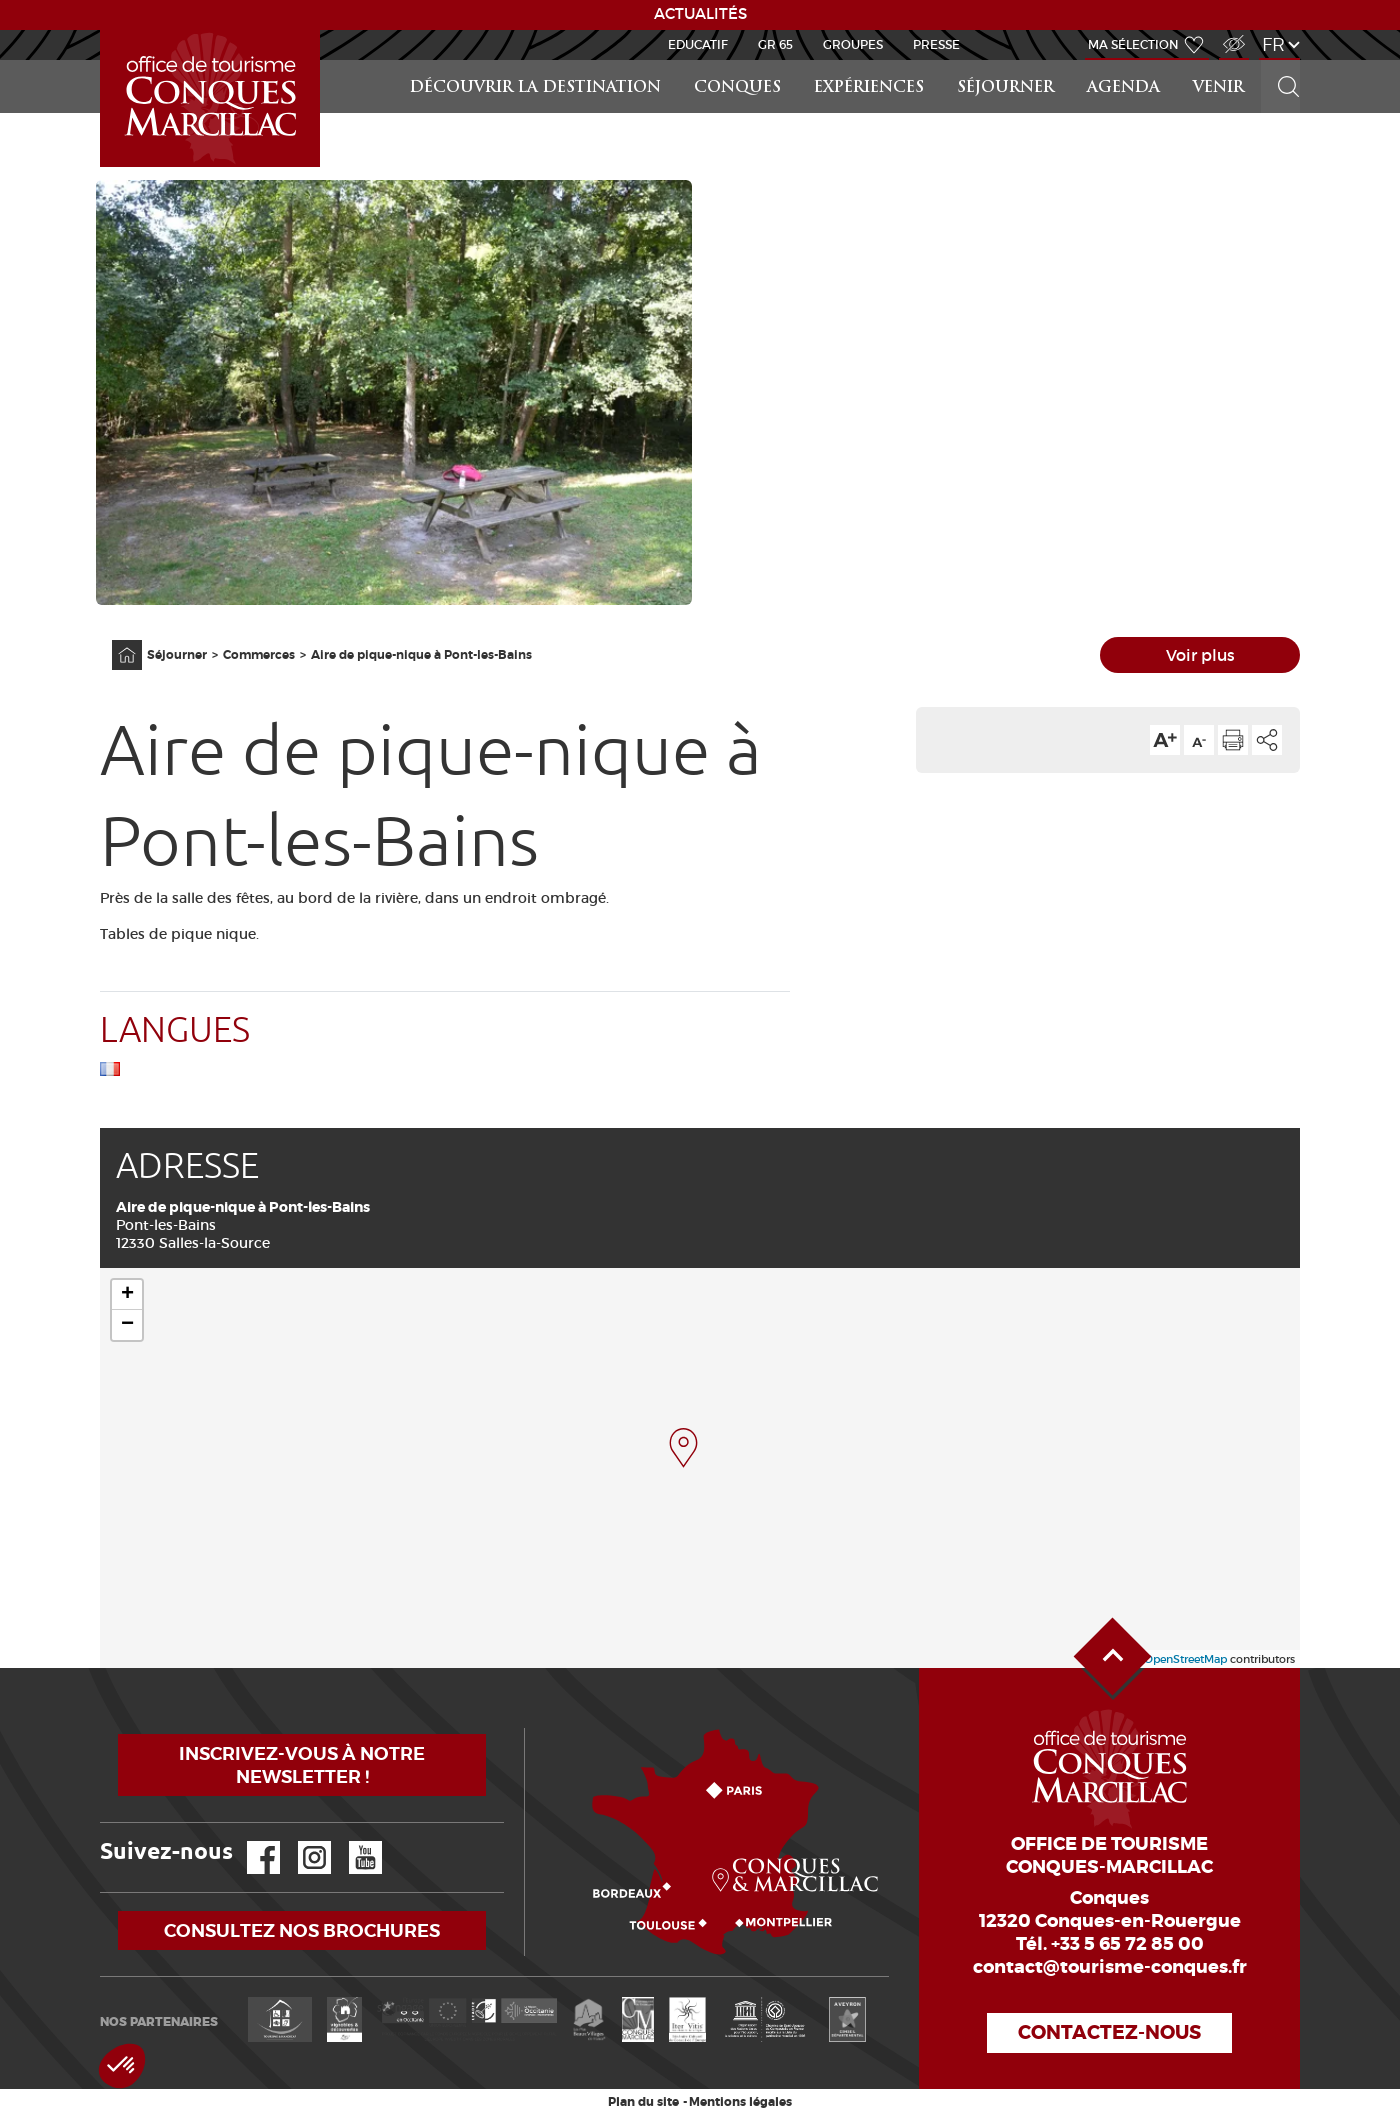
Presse (936, 44)
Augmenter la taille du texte (1165, 740)
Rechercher (1282, 60)
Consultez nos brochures (302, 1930)
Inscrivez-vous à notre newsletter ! (302, 1765)
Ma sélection (1133, 44)
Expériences (869, 88)
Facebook (251, 1841)
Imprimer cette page (1233, 740)
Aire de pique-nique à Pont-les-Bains (421, 655)
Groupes (853, 44)
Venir (1218, 88)
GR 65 (775, 44)
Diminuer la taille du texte (1199, 740)
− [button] (127, 1325)
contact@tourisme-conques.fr (1110, 1967)
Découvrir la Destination (535, 88)
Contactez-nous (1109, 2032)
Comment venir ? (529, 1728)
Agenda (1123, 88)
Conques (737, 88)
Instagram (300, 1841)
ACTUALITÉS (700, 14)
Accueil (103, 30)
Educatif (698, 44)
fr (1273, 44)
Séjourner (1005, 88)
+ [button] (127, 1295)
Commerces (259, 655)
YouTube (352, 1841)
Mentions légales (740, 2102)
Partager (1267, 740)
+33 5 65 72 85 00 (1127, 1944)
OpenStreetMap (1185, 1659)
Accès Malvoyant (1229, 33)
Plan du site (643, 2102)
